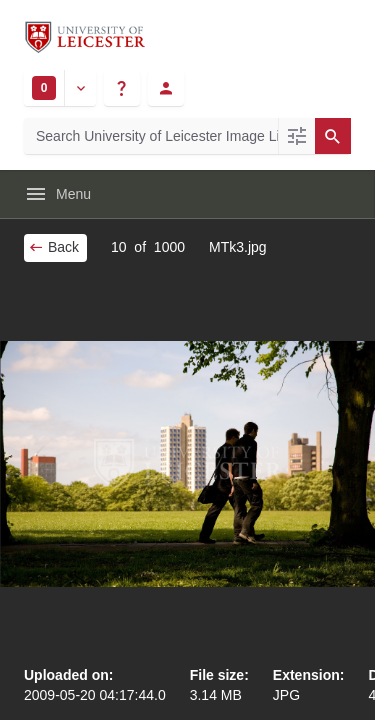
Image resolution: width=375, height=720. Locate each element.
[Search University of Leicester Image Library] (151, 136)
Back (53, 247)
